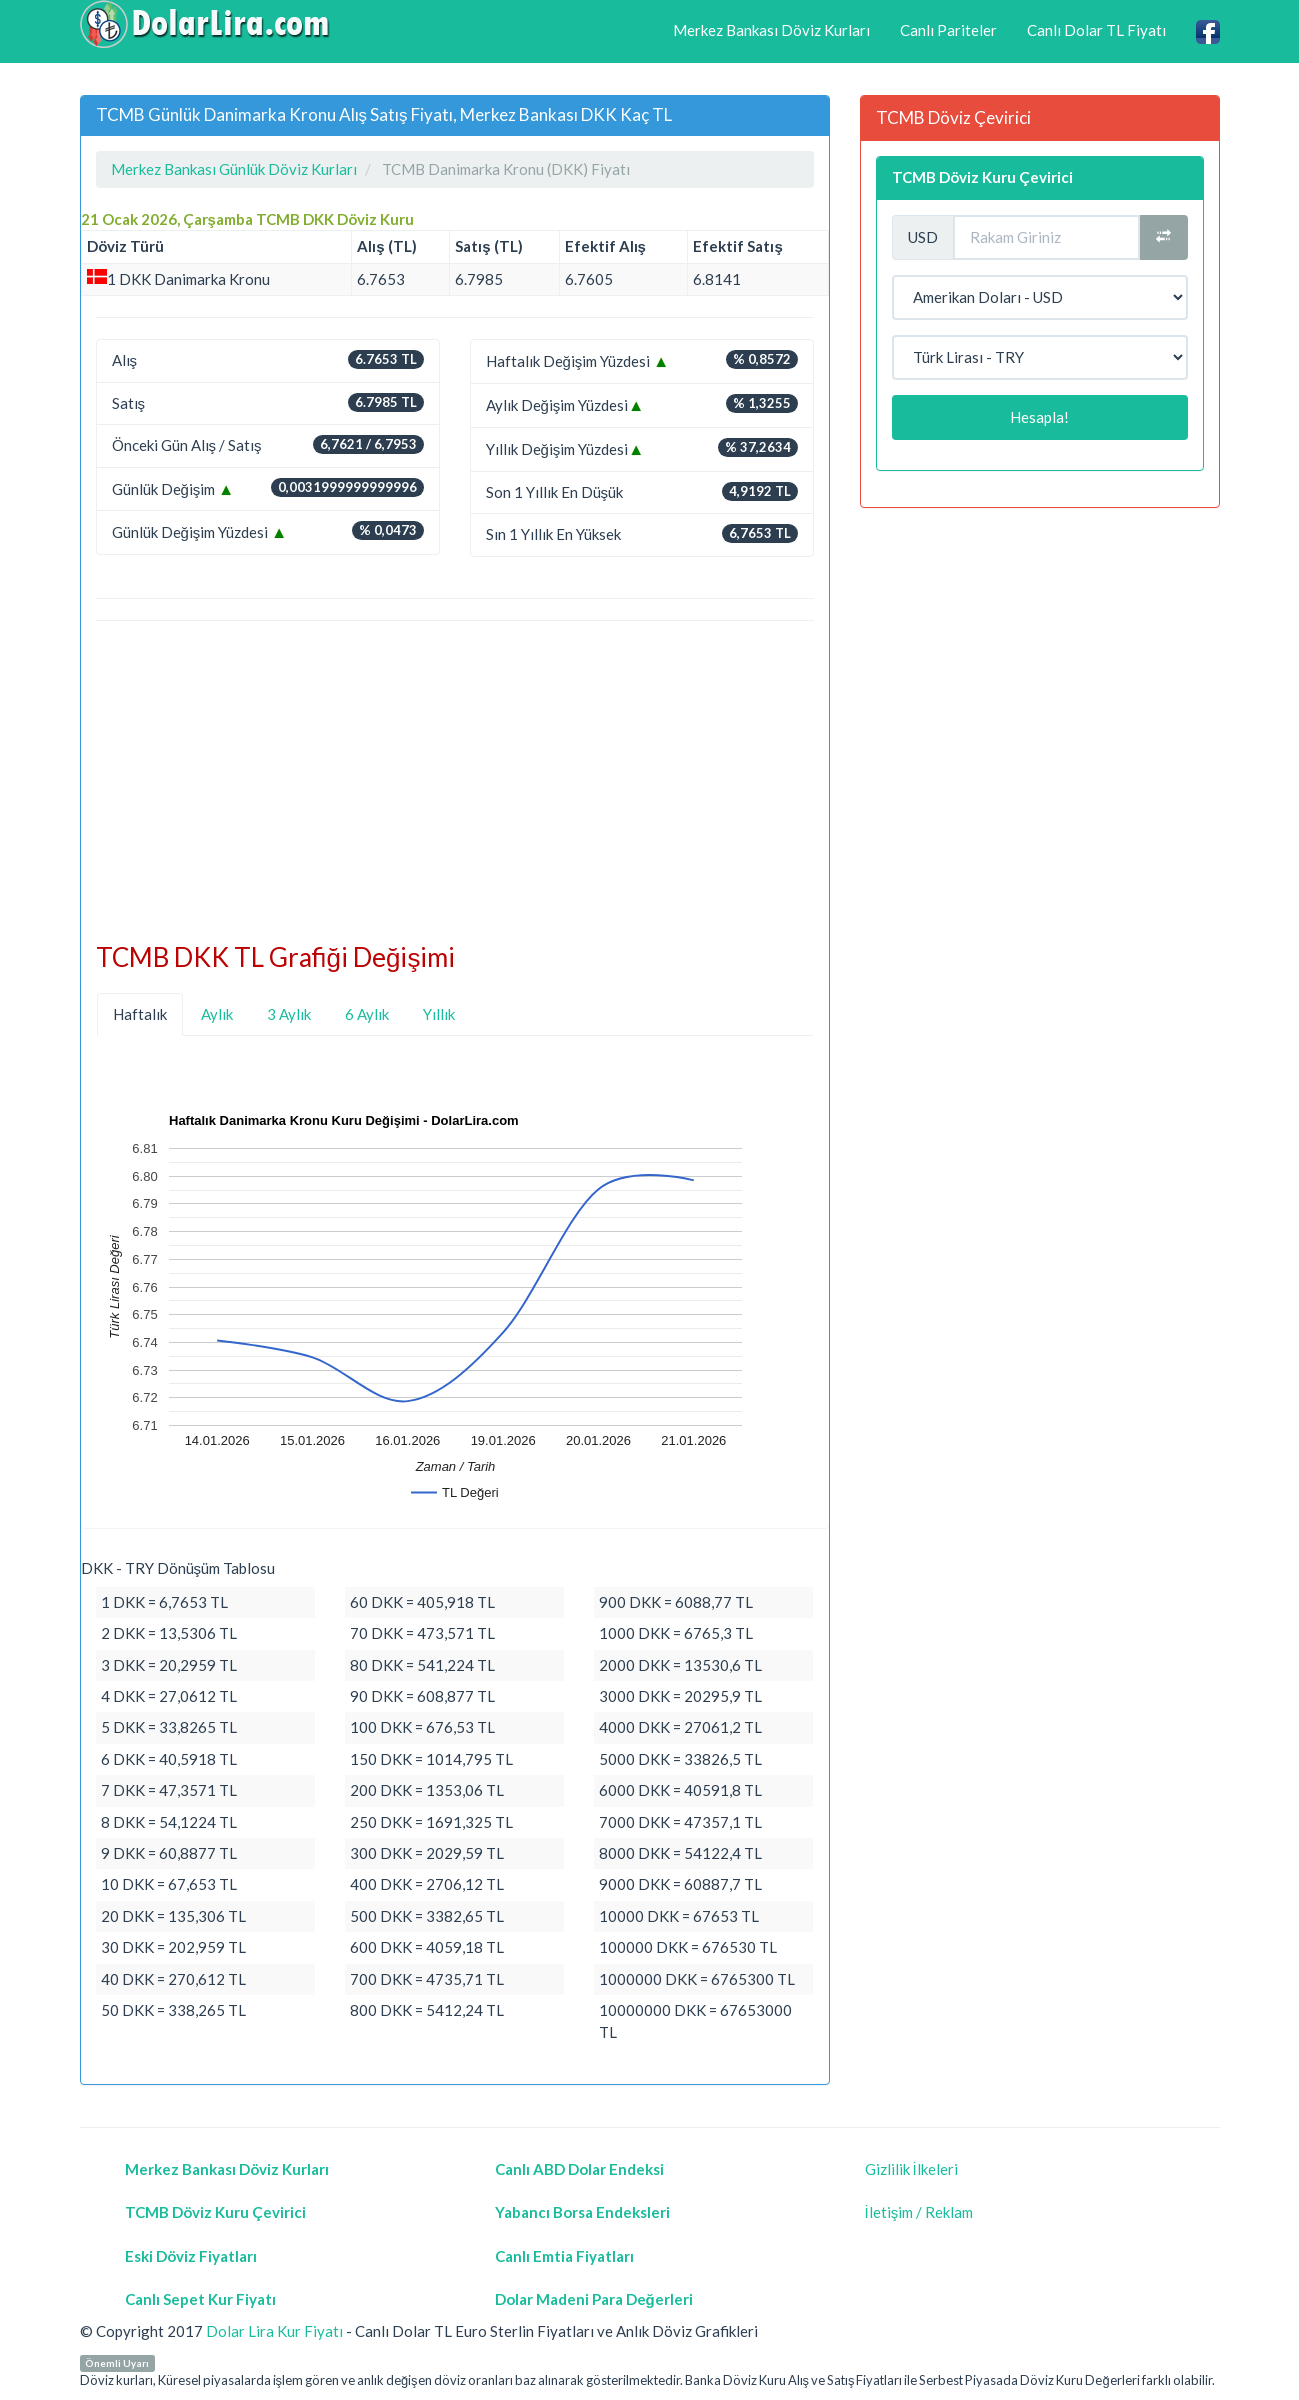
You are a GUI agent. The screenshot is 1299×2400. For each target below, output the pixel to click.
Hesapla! (1039, 417)
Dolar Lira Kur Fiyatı (274, 2331)
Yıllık (439, 1014)
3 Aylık (289, 1014)
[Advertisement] (455, 782)
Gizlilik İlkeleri (911, 2169)
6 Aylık (367, 1014)
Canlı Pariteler (948, 30)
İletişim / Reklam (919, 2212)
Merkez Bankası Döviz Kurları (771, 30)
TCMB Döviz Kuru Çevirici (982, 177)
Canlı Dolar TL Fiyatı (1096, 30)
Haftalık (140, 1014)
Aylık (217, 1014)
